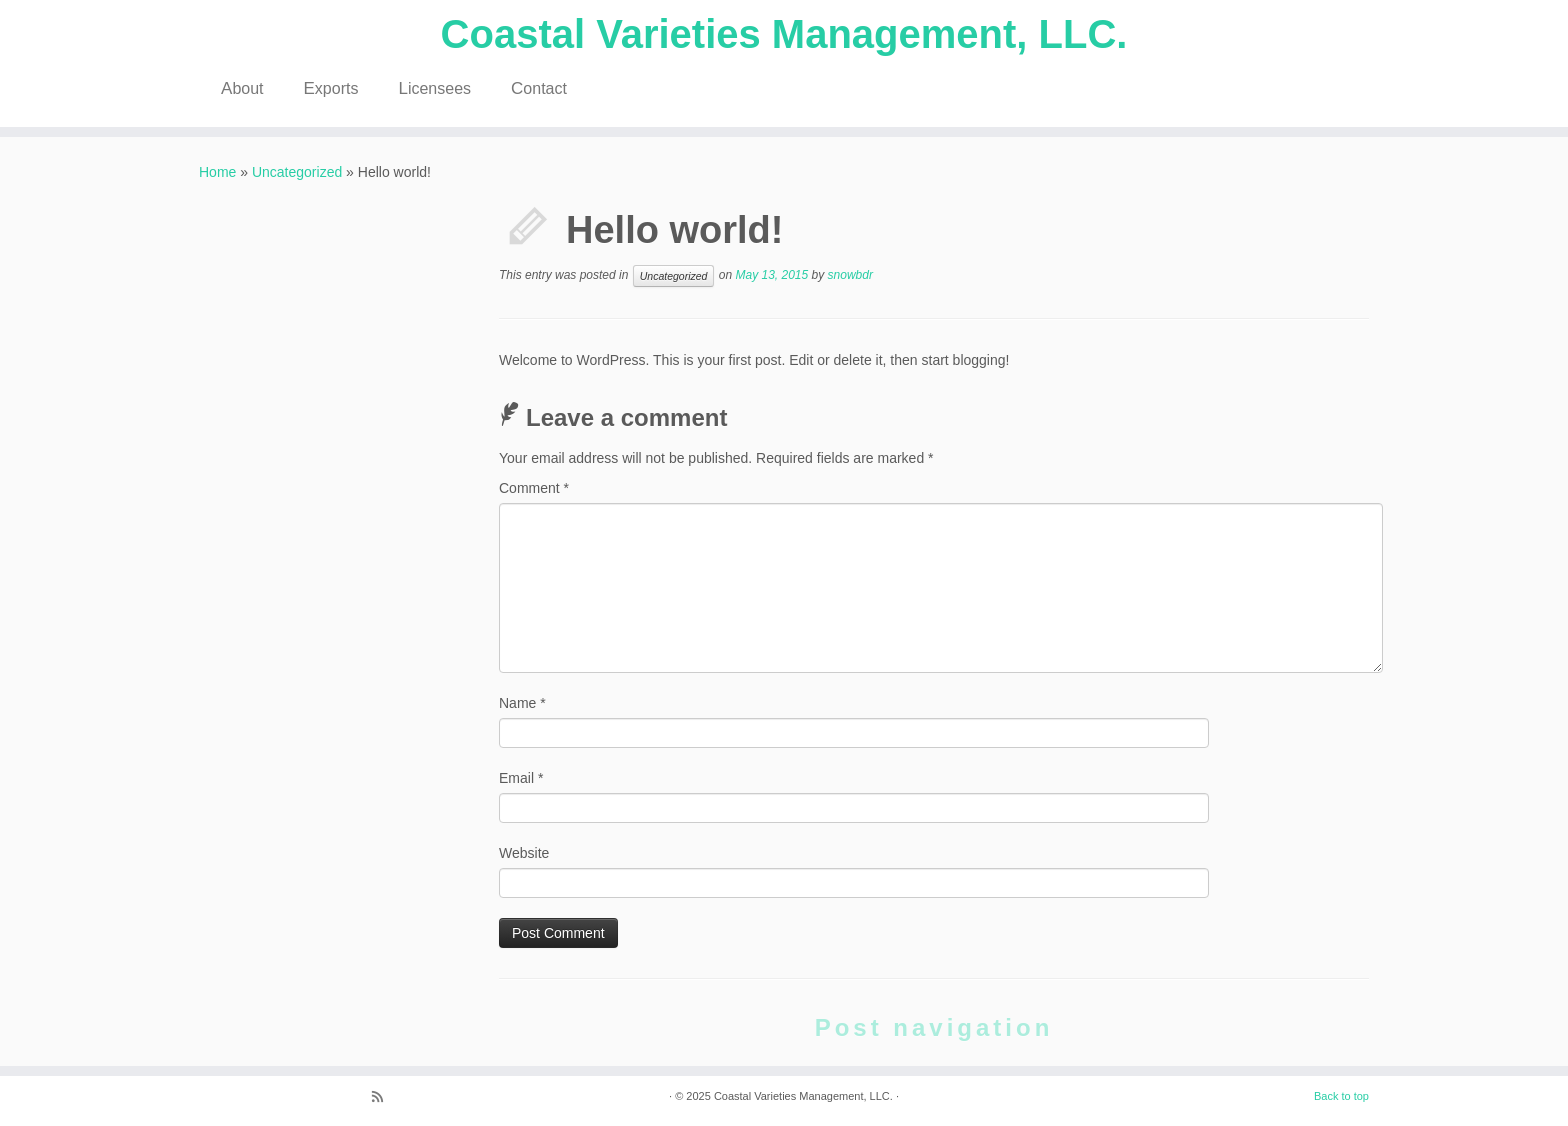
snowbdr (850, 275)
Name (522, 703)
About (242, 88)
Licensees (434, 88)
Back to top (1341, 1096)
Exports (331, 88)
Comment (534, 488)
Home (217, 172)
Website (524, 853)
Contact (539, 88)
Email (521, 778)
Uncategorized (297, 172)
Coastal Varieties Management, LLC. (784, 34)
